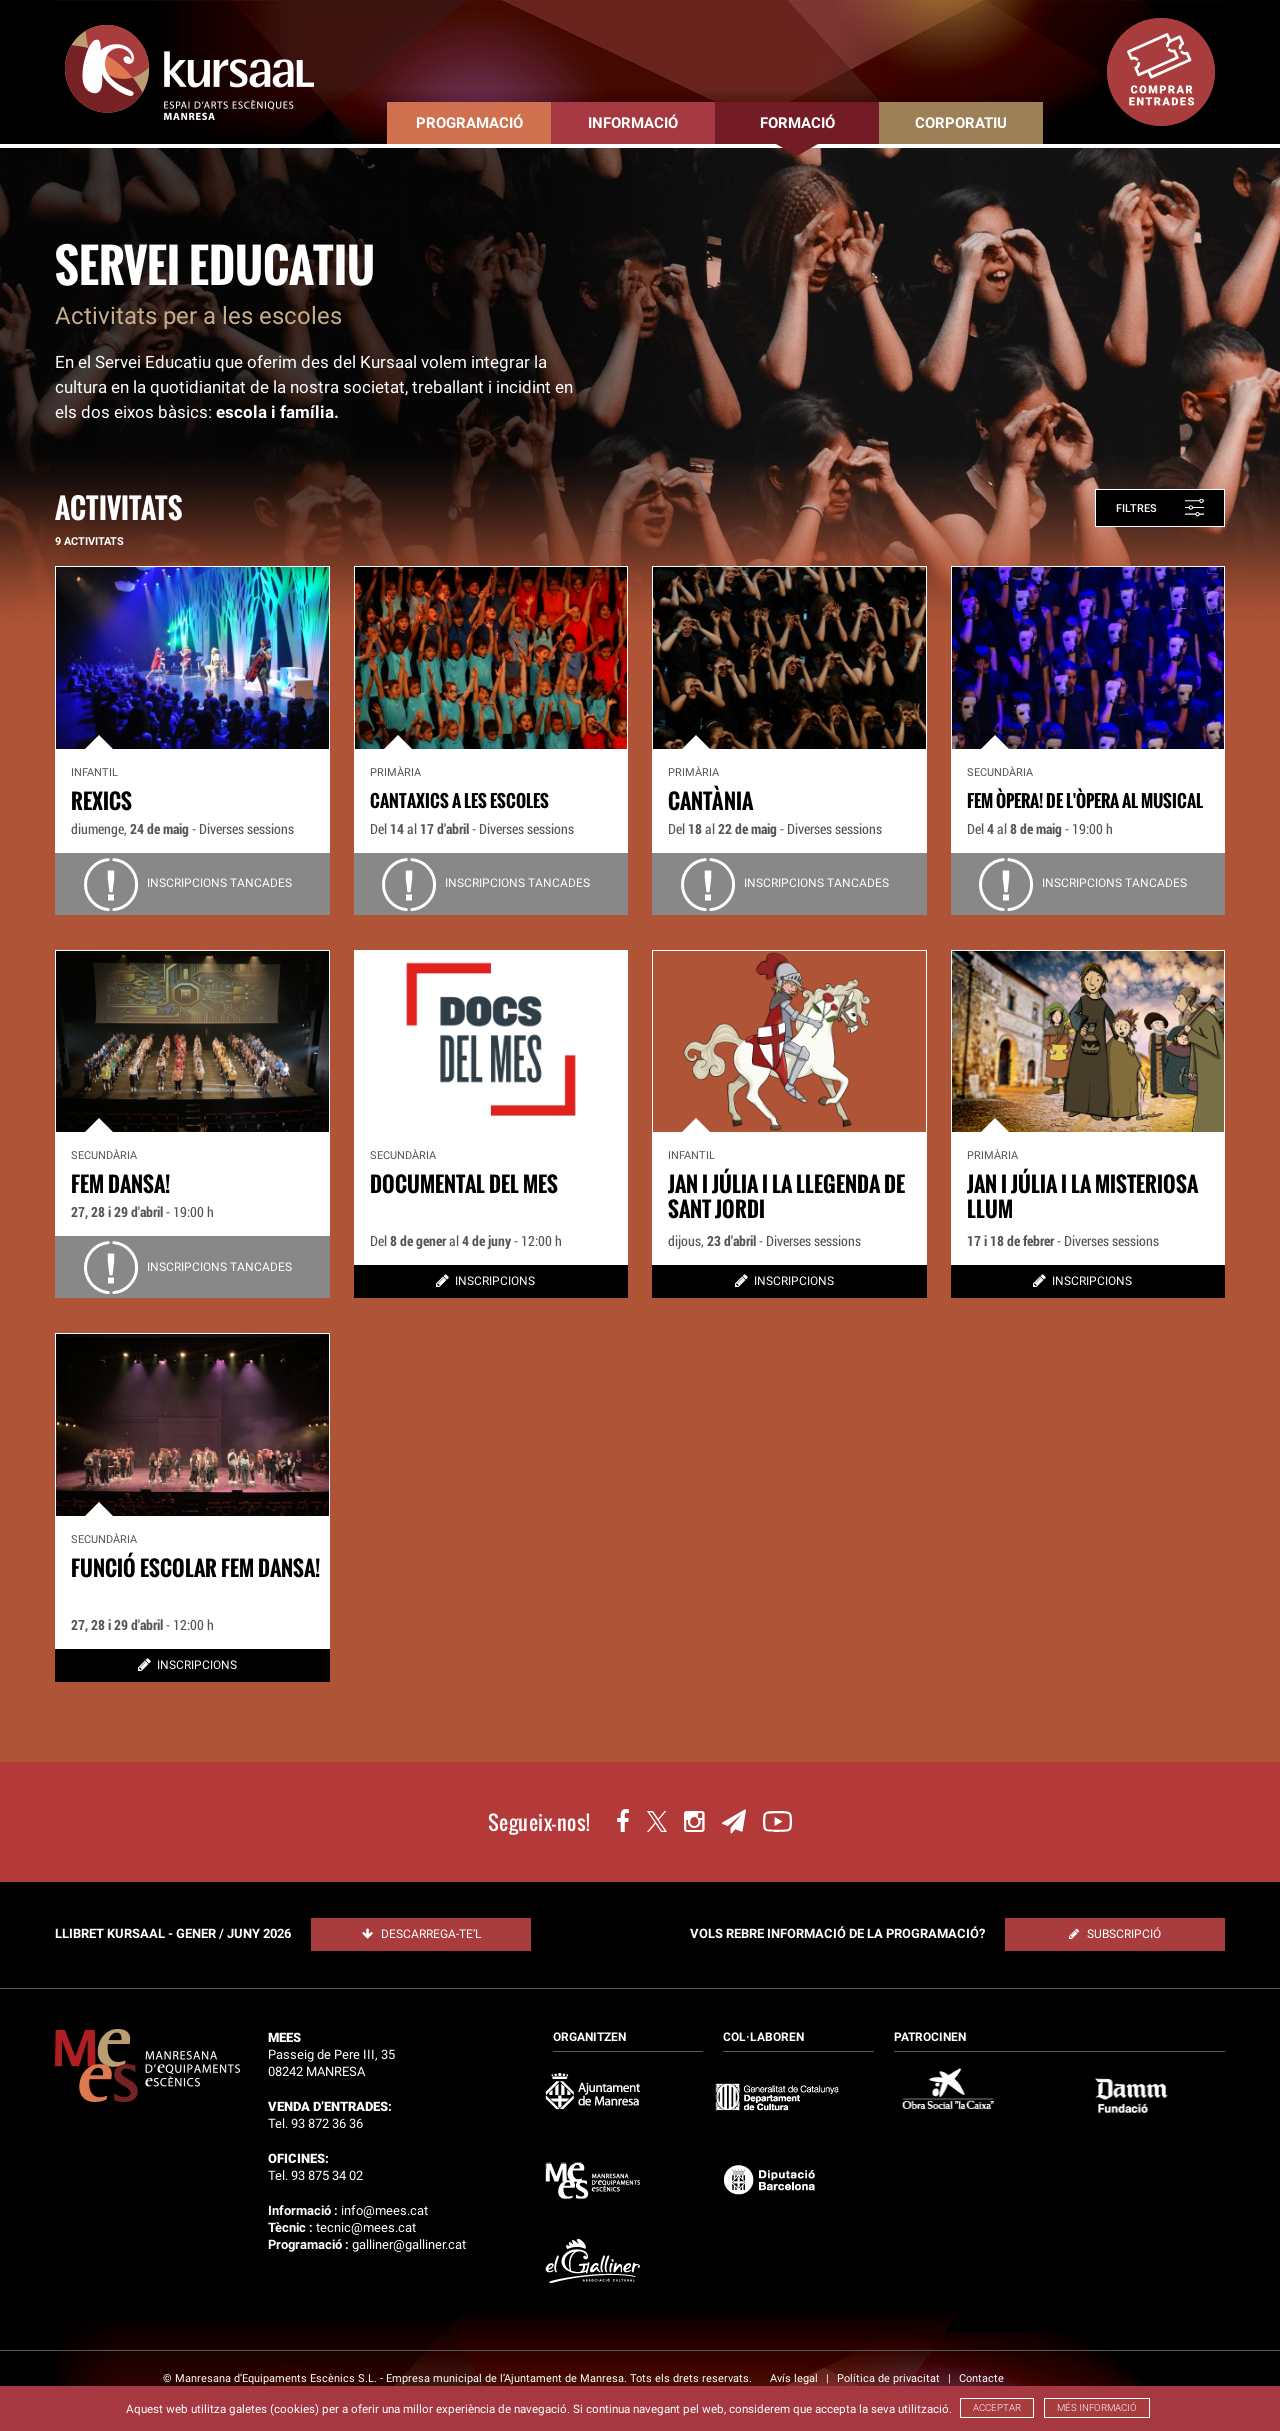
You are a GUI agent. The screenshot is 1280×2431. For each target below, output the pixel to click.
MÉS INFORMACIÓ (1097, 2407)
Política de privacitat (890, 2378)
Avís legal (795, 2378)
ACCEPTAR (997, 2407)
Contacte (981, 2378)
